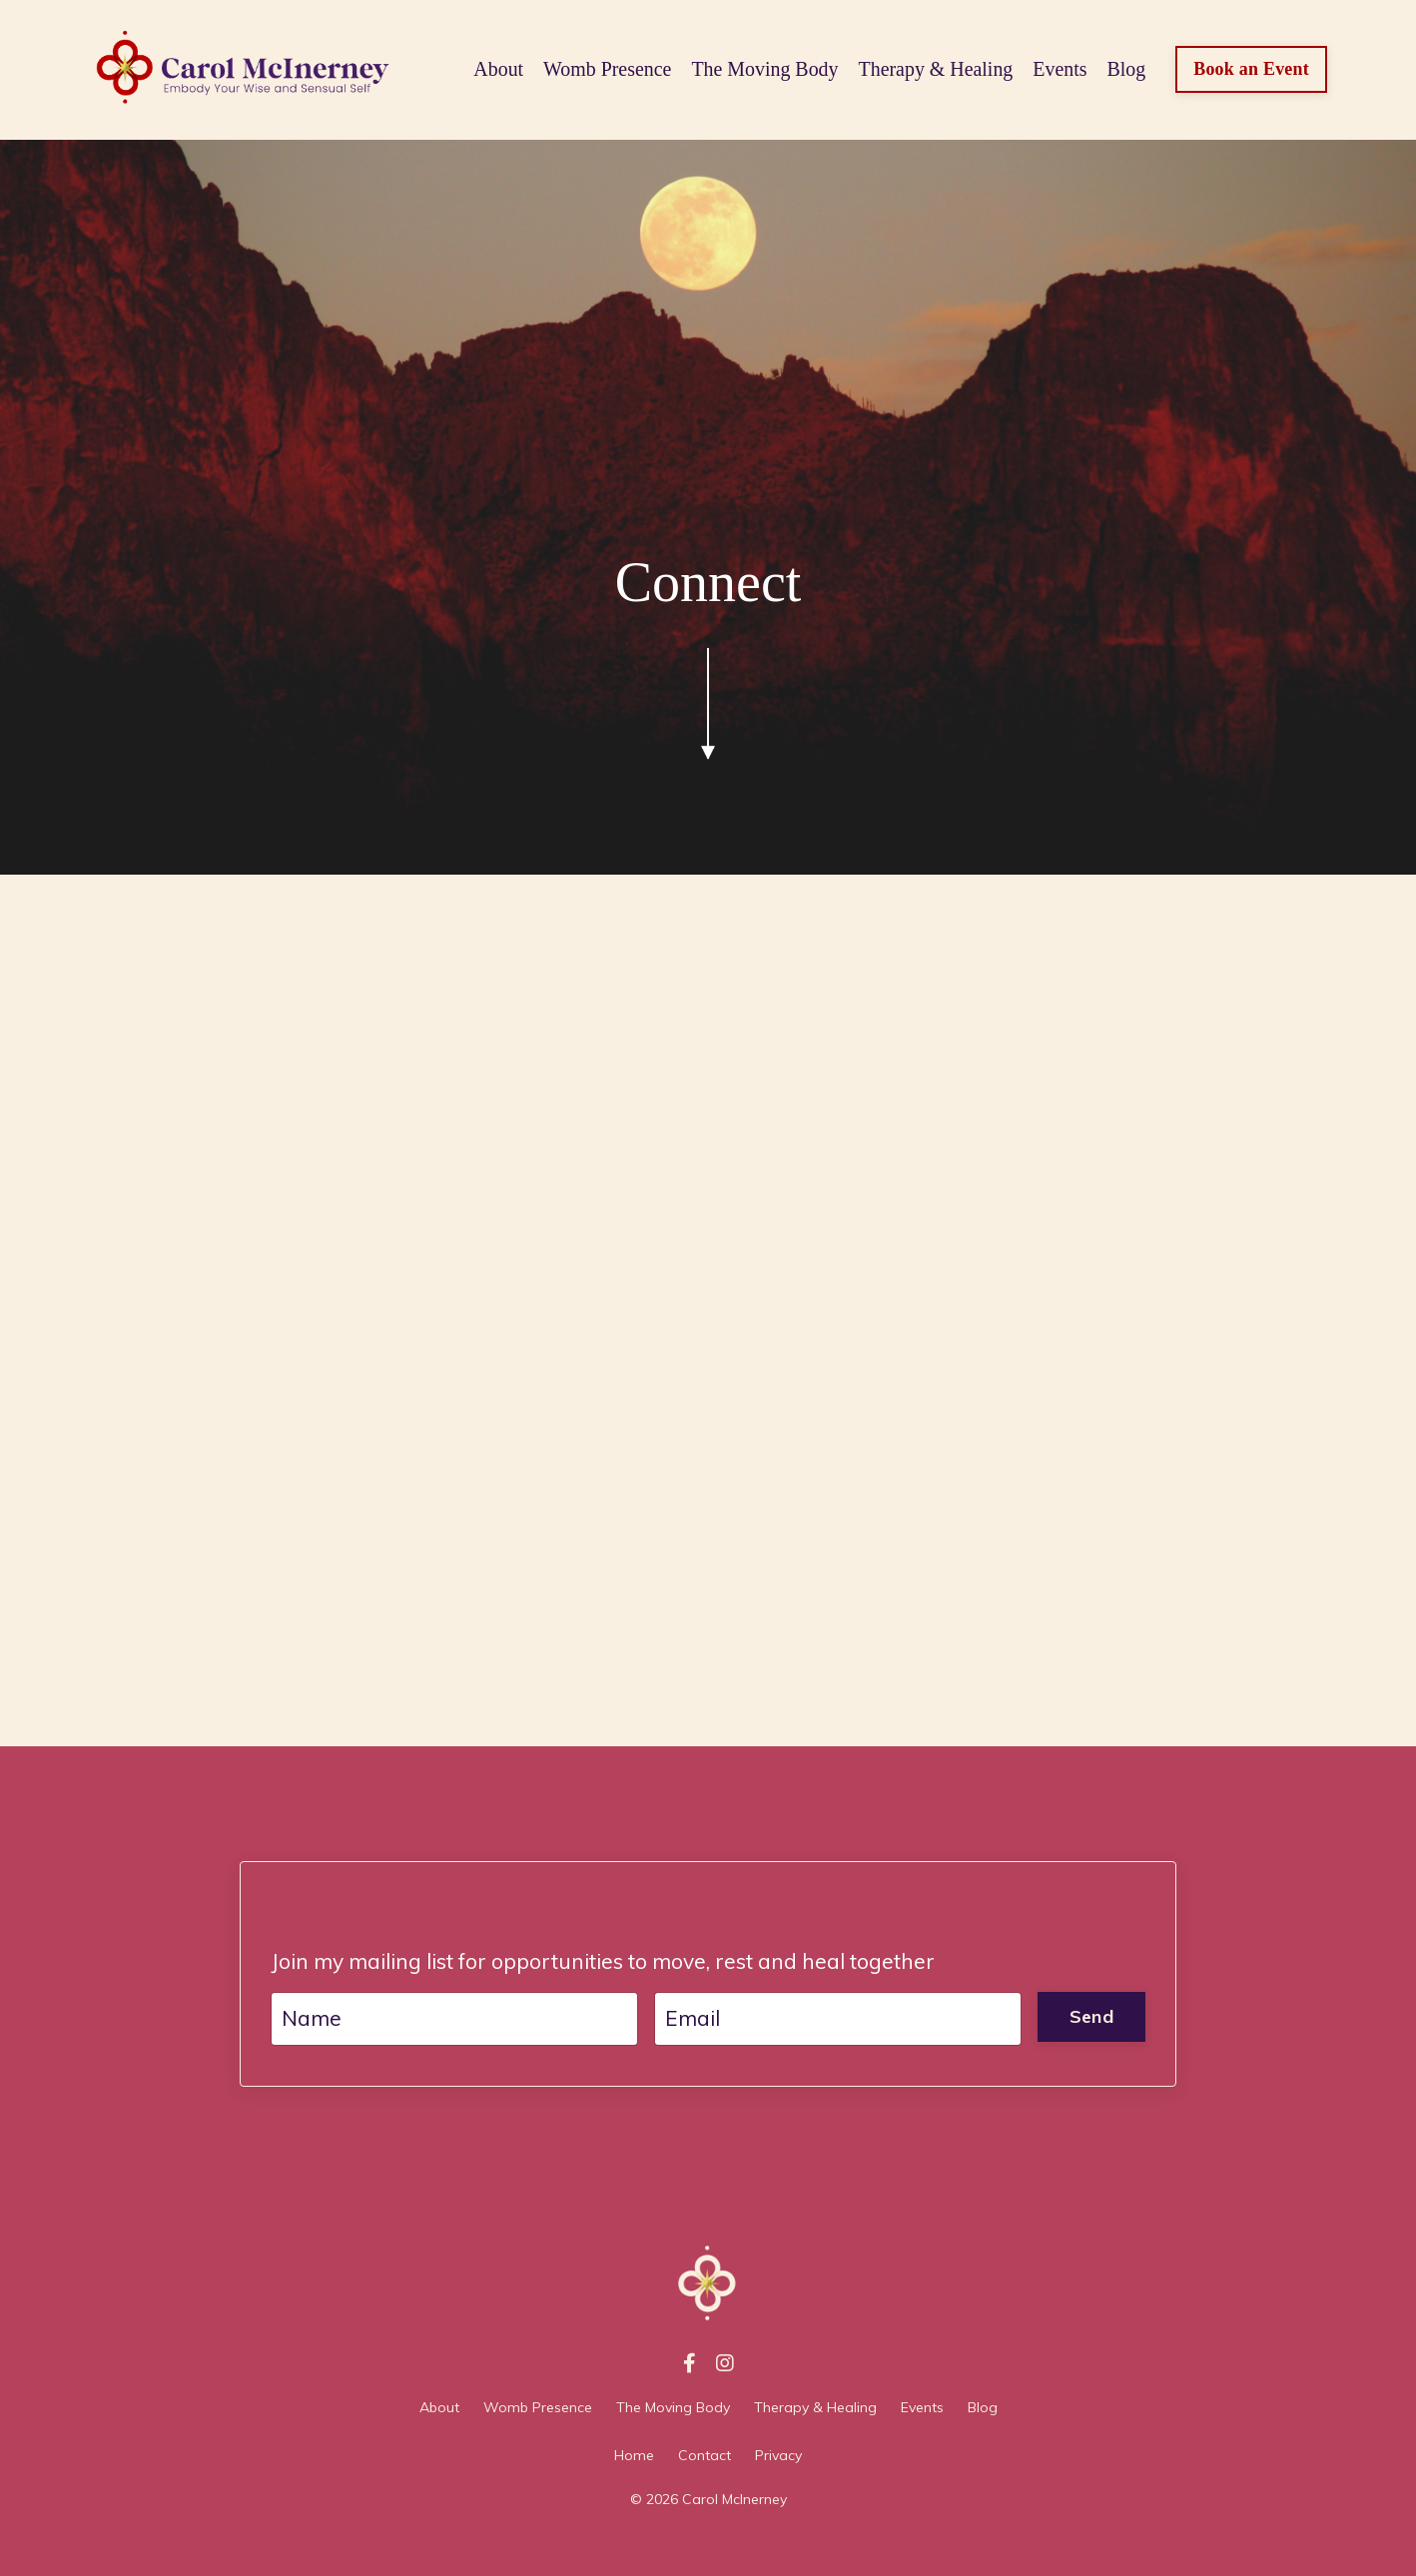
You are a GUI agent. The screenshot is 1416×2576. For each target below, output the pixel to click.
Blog (1125, 70)
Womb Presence (604, 70)
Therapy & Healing (935, 70)
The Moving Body (763, 70)
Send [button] (1091, 2016)
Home (634, 2455)
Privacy (778, 2455)
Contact (704, 2455)
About (495, 70)
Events (1058, 70)
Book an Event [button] (1251, 69)
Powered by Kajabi (708, 2527)
